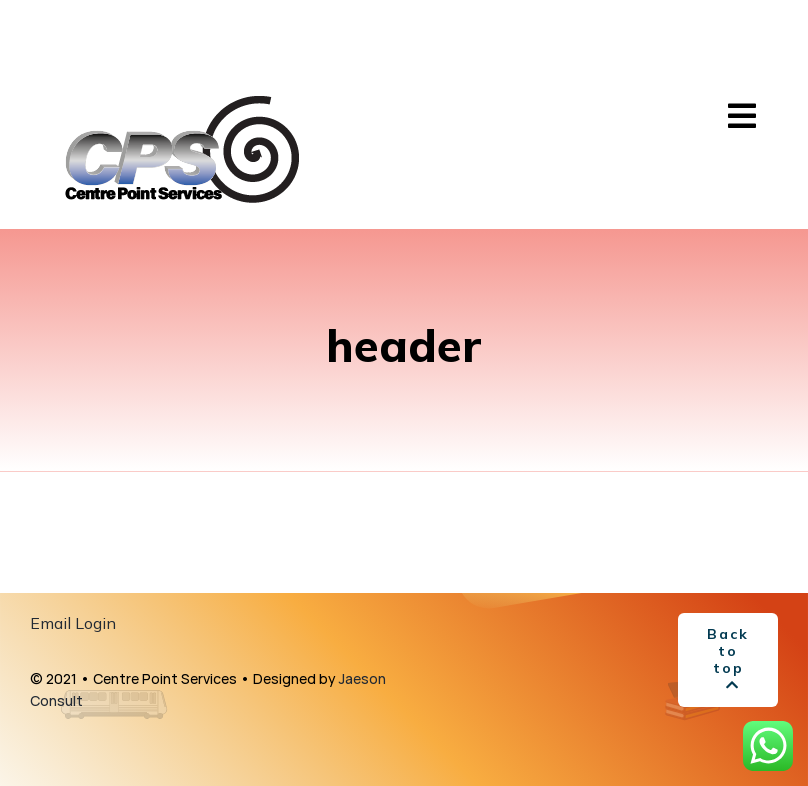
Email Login (73, 623)
